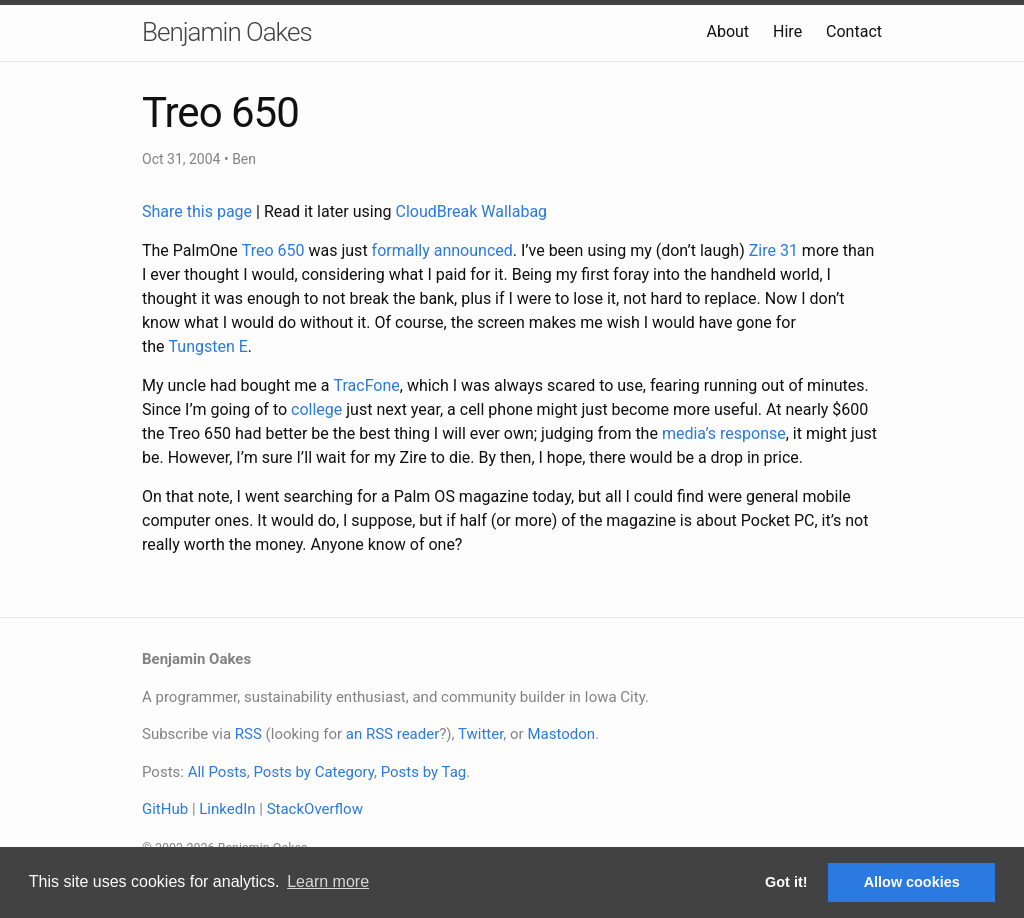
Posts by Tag (424, 772)
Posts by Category (313, 772)
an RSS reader (393, 734)
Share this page (199, 211)
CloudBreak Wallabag (472, 211)
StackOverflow (315, 809)
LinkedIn (227, 809)
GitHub (165, 809)
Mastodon (561, 734)
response (753, 433)
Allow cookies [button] (912, 882)
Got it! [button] (786, 882)
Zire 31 (773, 250)
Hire (787, 31)
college (316, 409)
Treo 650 (273, 250)
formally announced (442, 250)
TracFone (366, 385)
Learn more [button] (328, 881)
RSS (248, 734)
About (727, 31)
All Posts (217, 772)
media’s (689, 433)
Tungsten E (208, 346)
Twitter (480, 734)
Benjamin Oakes (227, 32)
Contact (854, 31)
